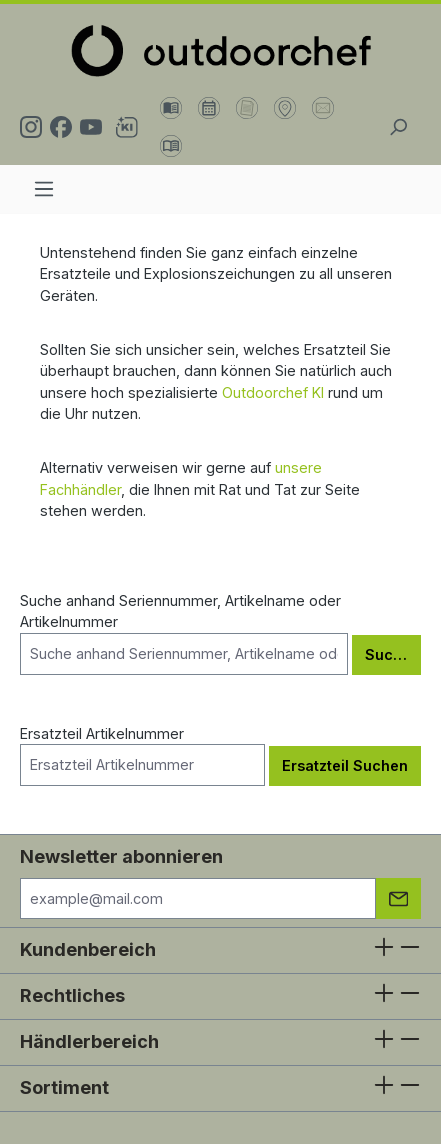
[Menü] (44, 189)
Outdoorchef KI (273, 392)
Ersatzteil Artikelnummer (142, 755)
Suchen (392, 654)
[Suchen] (398, 127)
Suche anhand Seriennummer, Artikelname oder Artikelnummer (184, 633)
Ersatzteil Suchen (345, 765)
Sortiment (64, 1087)
